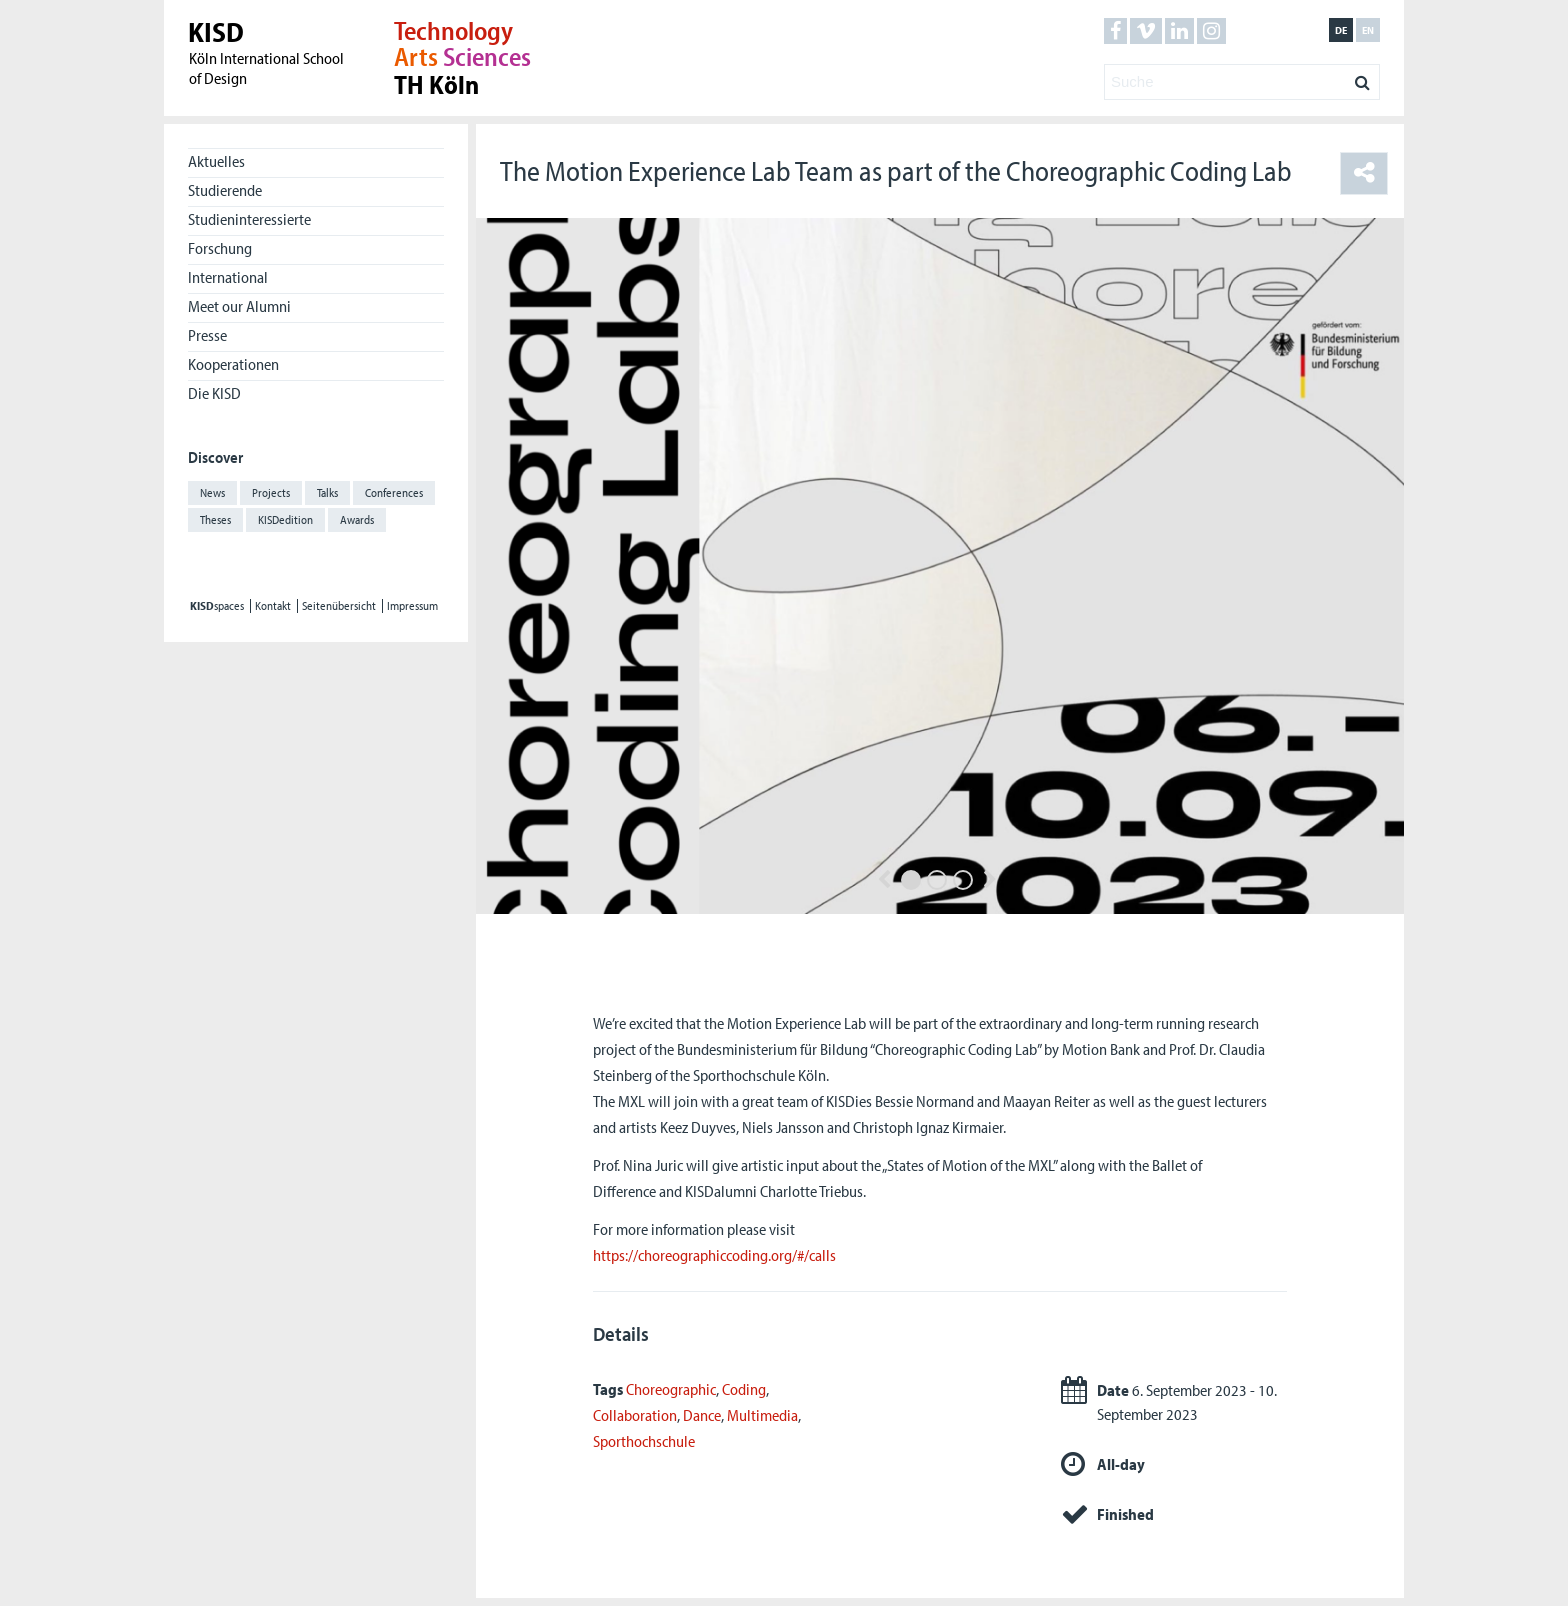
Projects (271, 492)
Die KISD (214, 393)
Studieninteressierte (249, 219)
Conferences (394, 492)
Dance (702, 1415)
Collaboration (635, 1415)
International (228, 277)
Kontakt (273, 606)
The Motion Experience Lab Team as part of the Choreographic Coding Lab (896, 170)
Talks (327, 492)
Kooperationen (233, 364)
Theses (215, 519)
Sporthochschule (644, 1441)
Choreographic (671, 1389)
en (1368, 30)
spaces (217, 606)
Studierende (225, 190)
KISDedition (285, 519)
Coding (744, 1389)
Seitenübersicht (339, 606)
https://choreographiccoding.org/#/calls (714, 1255)
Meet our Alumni (239, 306)
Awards (357, 519)
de (1341, 30)
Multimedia (762, 1415)
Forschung (220, 248)
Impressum (412, 606)
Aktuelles (216, 161)
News (212, 492)
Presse (207, 335)
